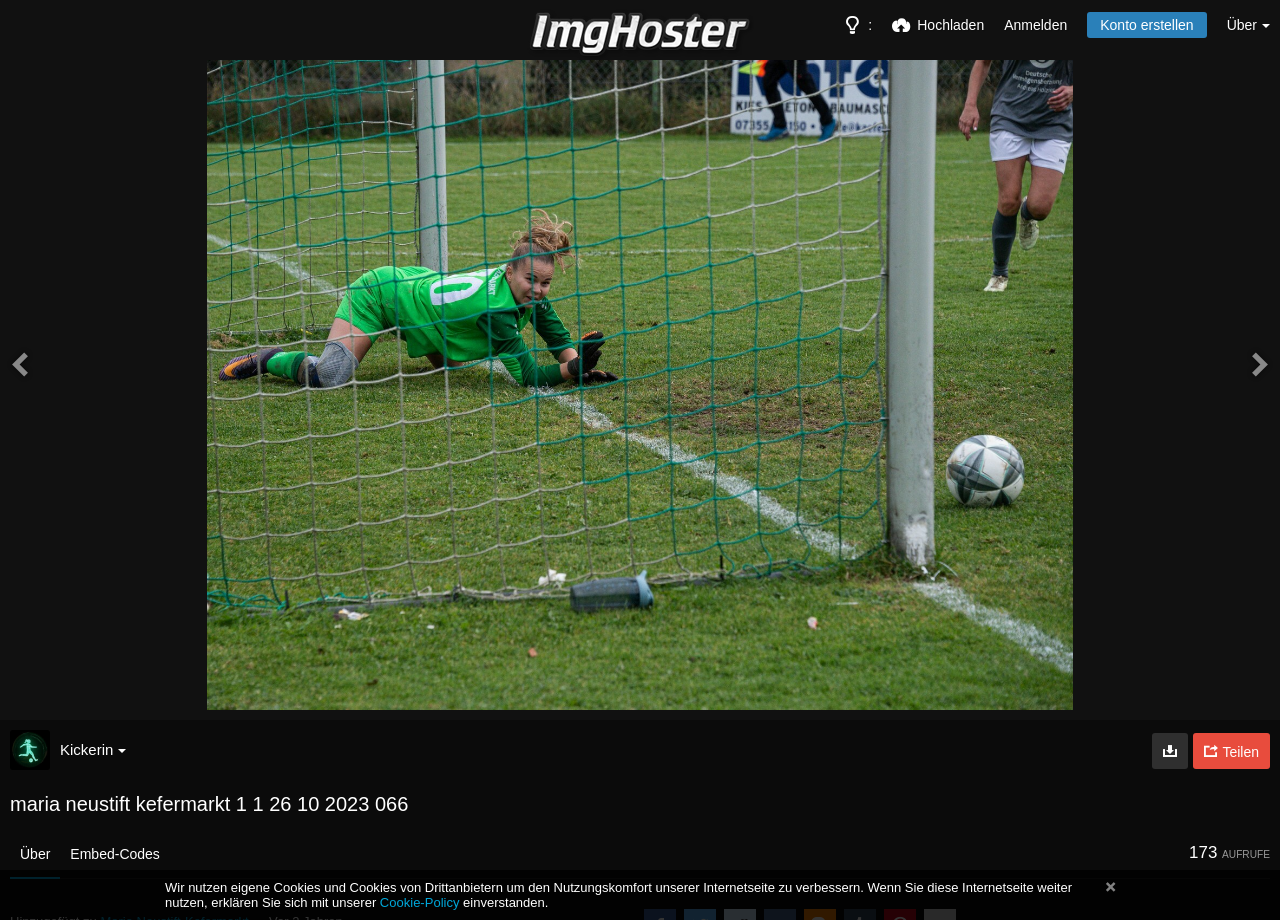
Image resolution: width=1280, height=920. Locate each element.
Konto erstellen (1146, 25)
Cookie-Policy (420, 902)
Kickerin (93, 749)
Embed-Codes (115, 854)
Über (35, 854)
